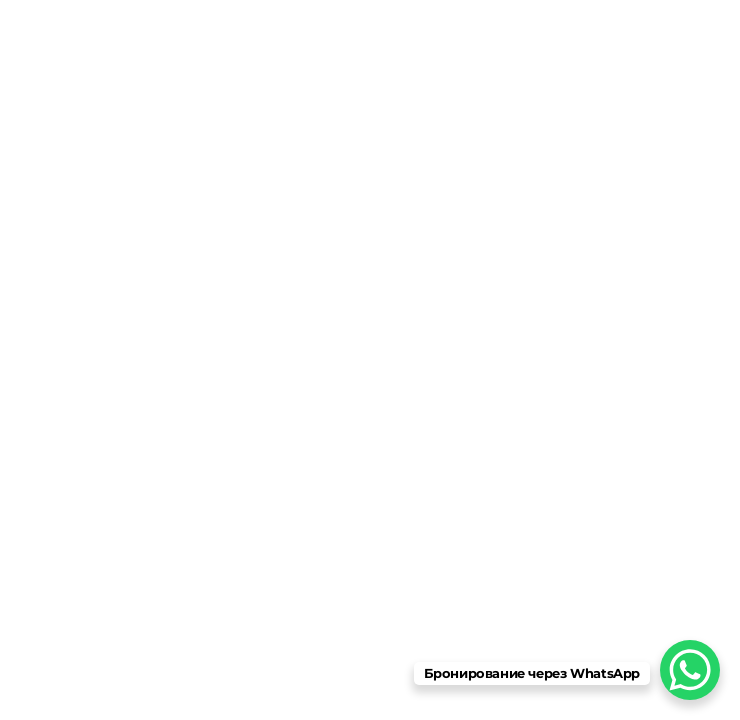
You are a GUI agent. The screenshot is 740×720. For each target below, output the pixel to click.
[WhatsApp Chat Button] (690, 670)
